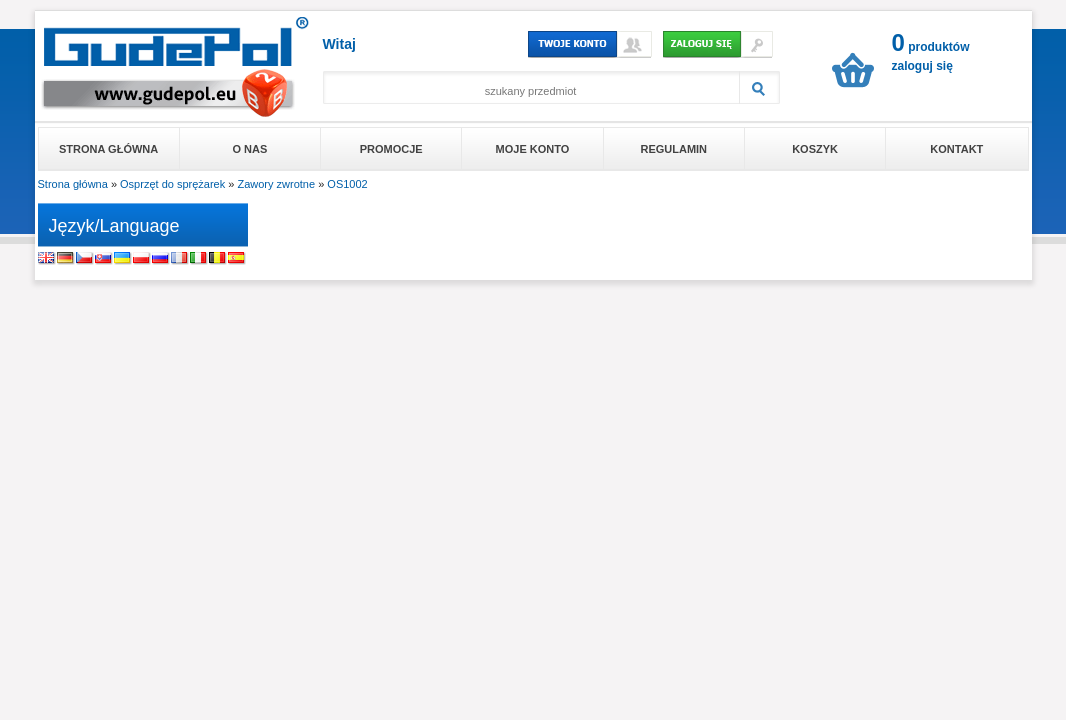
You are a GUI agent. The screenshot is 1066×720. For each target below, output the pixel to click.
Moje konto (533, 149)
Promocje (391, 149)
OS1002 (347, 184)
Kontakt (956, 149)
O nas (250, 149)
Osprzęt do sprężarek (172, 184)
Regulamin (673, 149)
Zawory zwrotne (276, 184)
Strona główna (108, 149)
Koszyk (815, 149)
